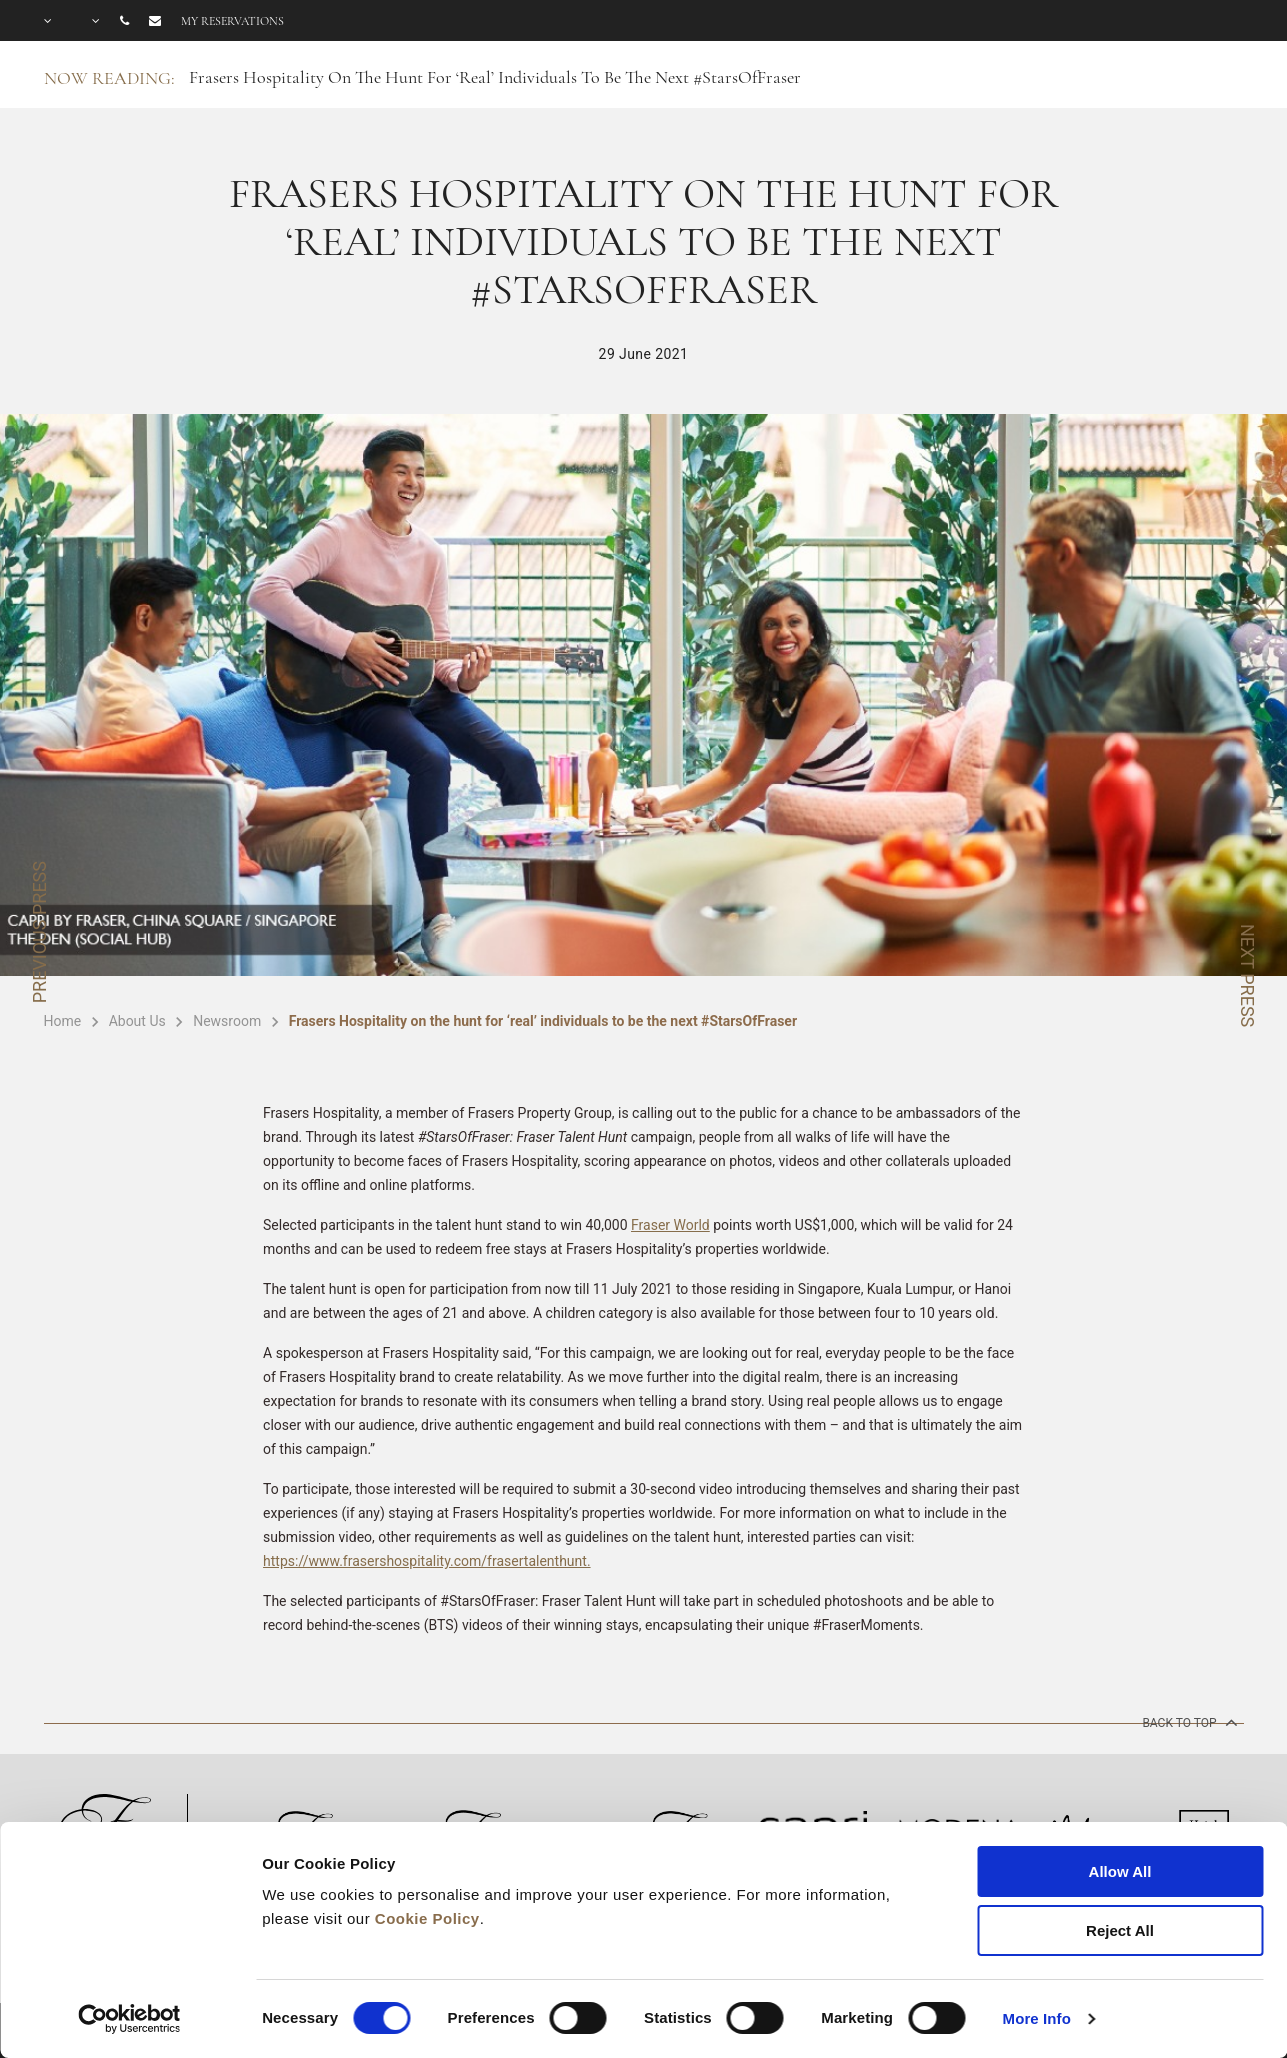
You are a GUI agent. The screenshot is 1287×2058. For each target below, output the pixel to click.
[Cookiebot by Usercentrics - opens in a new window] (129, 2019)
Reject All (1120, 1930)
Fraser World (670, 1225)
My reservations (232, 21)
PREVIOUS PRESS (39, 932)
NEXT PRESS (1247, 975)
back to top (1187, 1722)
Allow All (1120, 1871)
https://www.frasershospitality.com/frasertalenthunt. (427, 1561)
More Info (1037, 2018)
